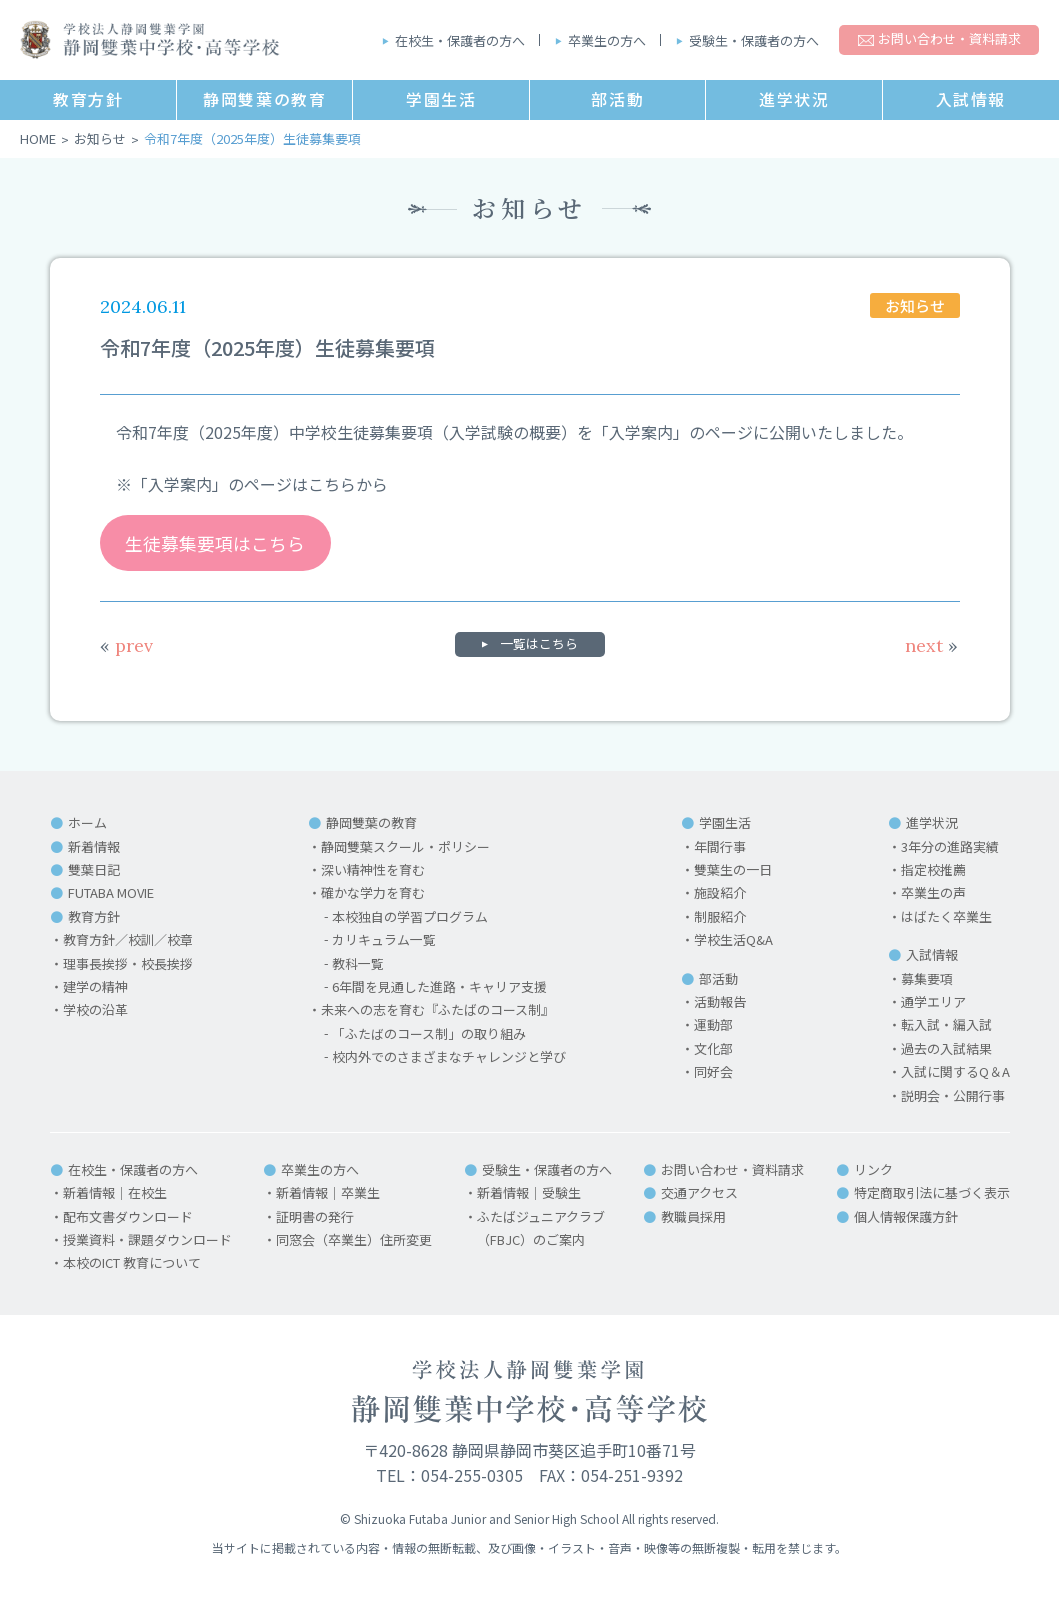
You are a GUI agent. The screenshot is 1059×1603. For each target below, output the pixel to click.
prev (126, 646)
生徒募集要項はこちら (215, 543)
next (931, 646)
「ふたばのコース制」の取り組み (429, 1033)
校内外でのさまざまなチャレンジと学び (449, 1057)
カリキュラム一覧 (384, 940)
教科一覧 (358, 963)
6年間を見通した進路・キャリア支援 (439, 987)
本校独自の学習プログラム (410, 916)
